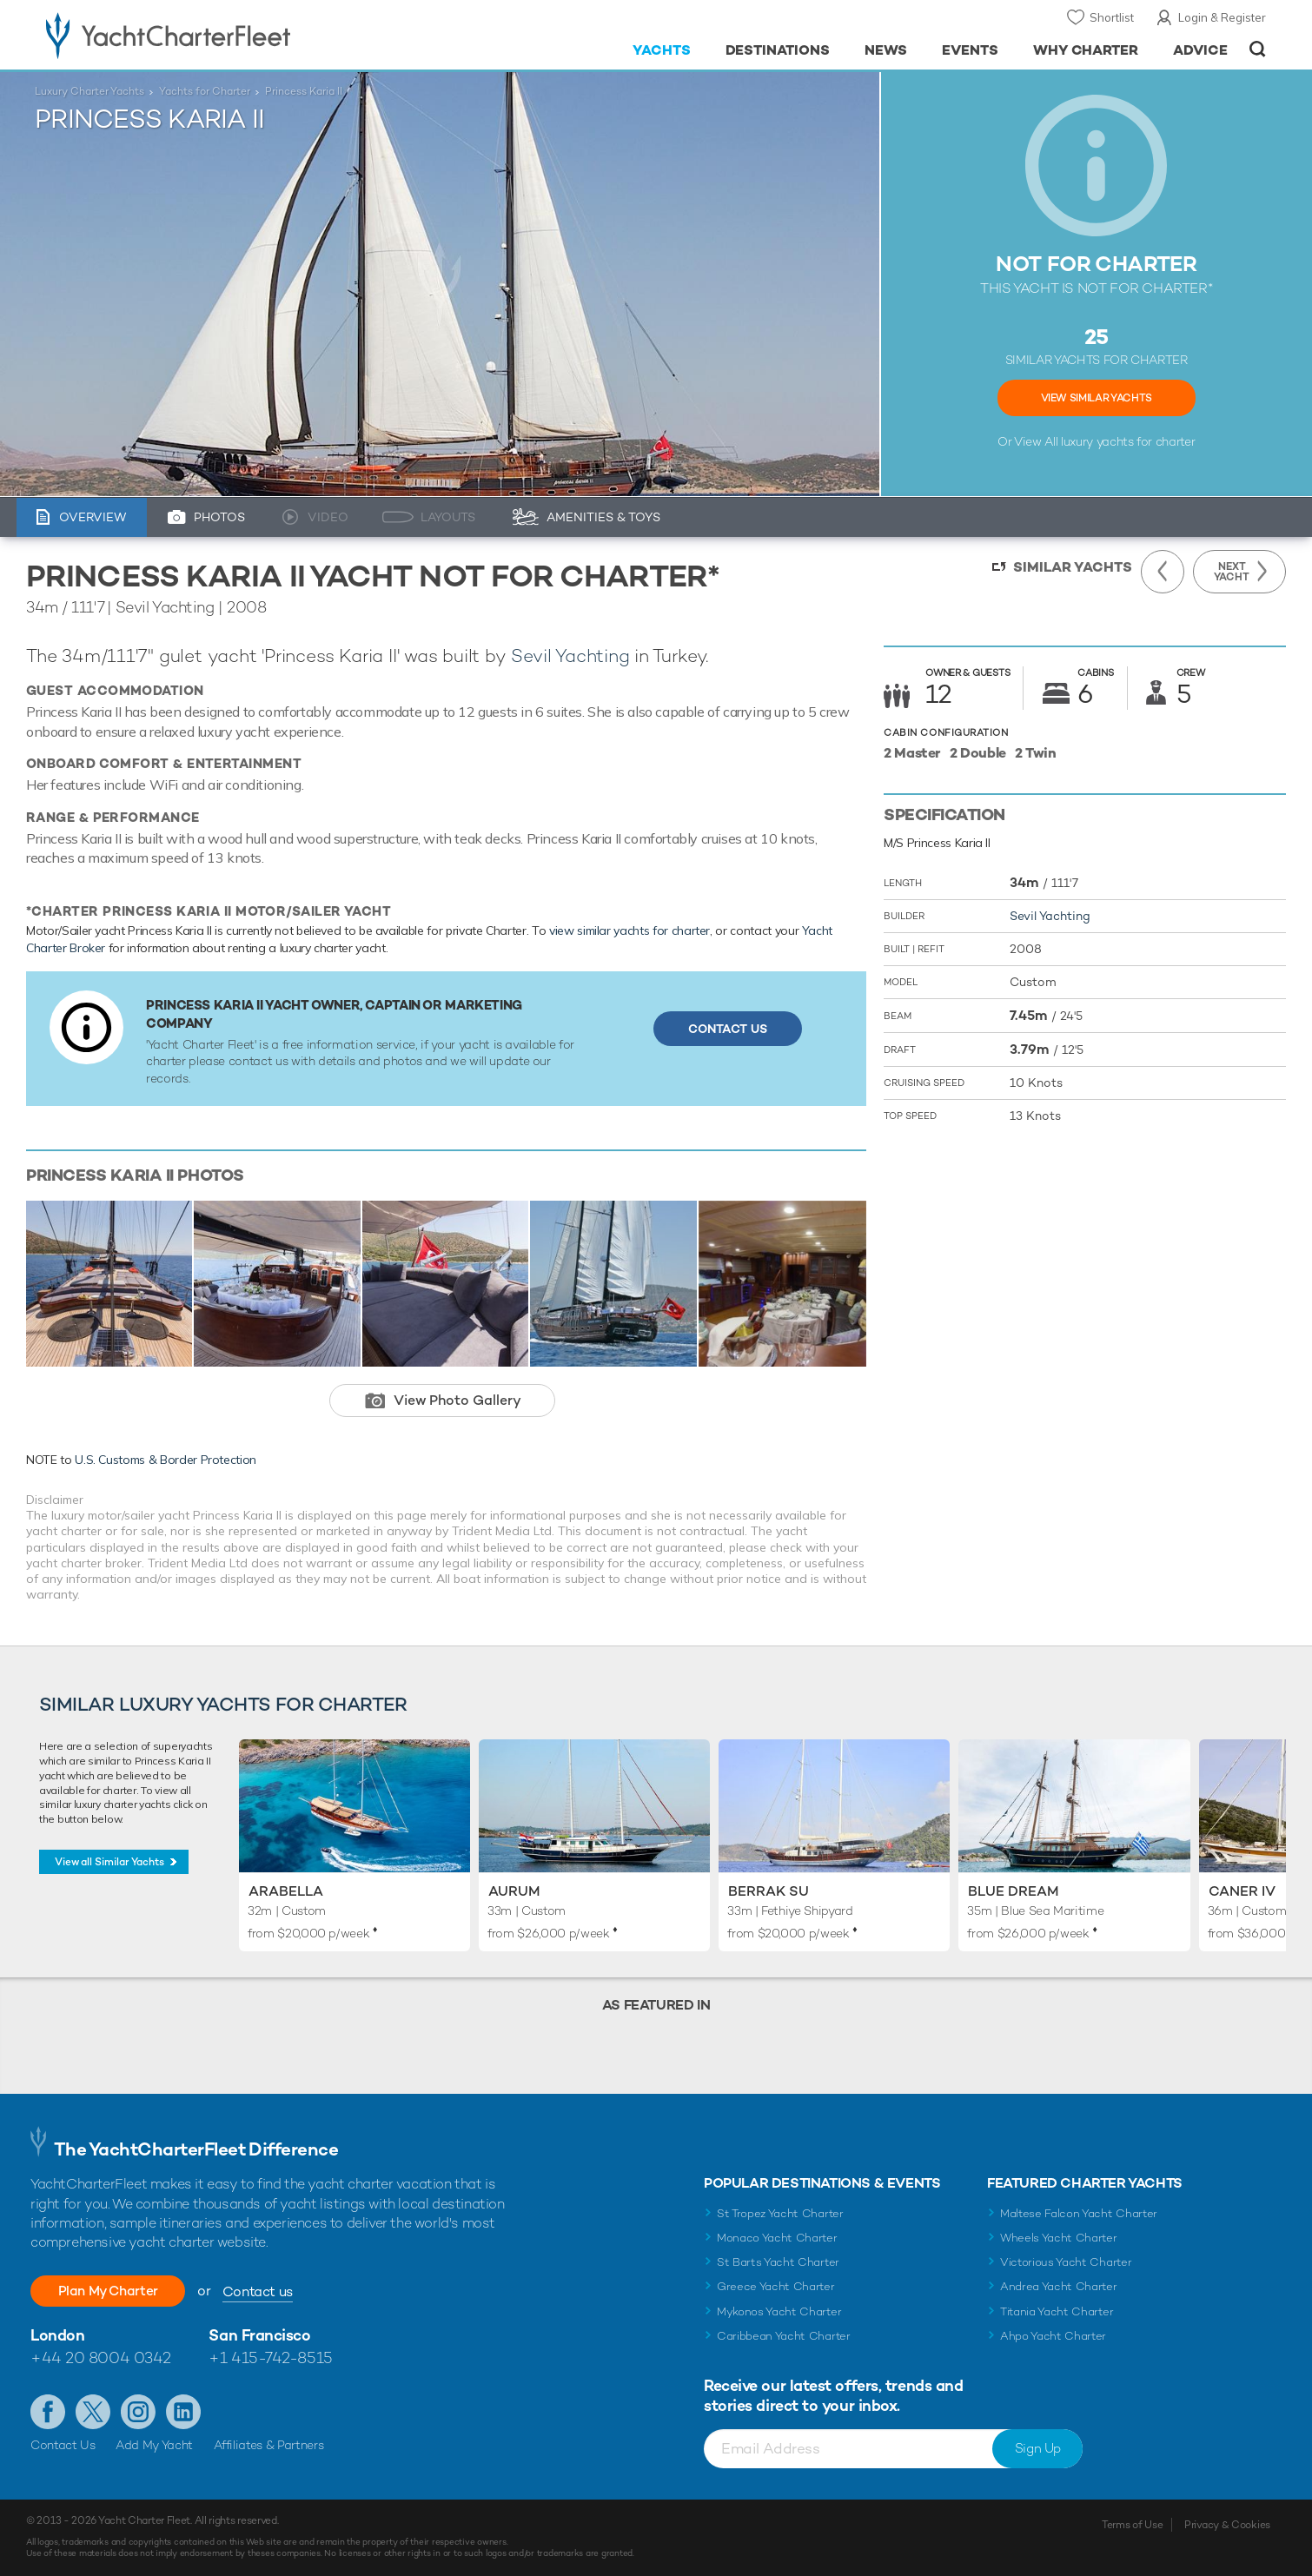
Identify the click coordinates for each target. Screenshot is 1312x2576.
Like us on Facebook (47, 2411)
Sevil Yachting (570, 655)
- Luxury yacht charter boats (223, 35)
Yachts (662, 50)
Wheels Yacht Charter (1058, 2237)
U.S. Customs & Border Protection (165, 1459)
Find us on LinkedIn (183, 2411)
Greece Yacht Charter (776, 2286)
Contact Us (727, 1028)
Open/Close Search (1257, 49)
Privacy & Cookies (1227, 2525)
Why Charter (1086, 50)
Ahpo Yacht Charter (1053, 2335)
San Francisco (259, 2335)
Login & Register (1222, 17)
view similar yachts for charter (629, 930)
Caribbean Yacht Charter (784, 2335)
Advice (1200, 50)
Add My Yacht (154, 2445)
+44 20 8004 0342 (100, 2357)
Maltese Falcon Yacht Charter (1078, 2213)
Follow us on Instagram (138, 2411)
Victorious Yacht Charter (1065, 2262)
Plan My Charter (113, 2290)
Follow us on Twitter (93, 2411)
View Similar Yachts (1096, 398)
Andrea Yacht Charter (1058, 2286)
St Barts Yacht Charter (778, 2262)
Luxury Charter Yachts (89, 91)
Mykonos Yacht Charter (779, 2311)
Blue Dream (1013, 1891)
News (886, 50)
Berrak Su (768, 1891)
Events (970, 50)
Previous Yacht (1162, 571)
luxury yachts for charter (1128, 441)
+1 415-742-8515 (270, 2357)
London (57, 2335)
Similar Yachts (1072, 567)
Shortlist (1112, 17)
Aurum (514, 1891)
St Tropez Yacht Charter (780, 2213)
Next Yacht (1231, 572)
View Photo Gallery (457, 1400)
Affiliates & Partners (269, 2445)
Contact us (267, 2291)
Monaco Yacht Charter (777, 2237)
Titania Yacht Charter (1056, 2311)
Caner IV (1242, 1891)
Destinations (778, 50)
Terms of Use (1132, 2525)
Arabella (285, 1891)
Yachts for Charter (204, 91)
